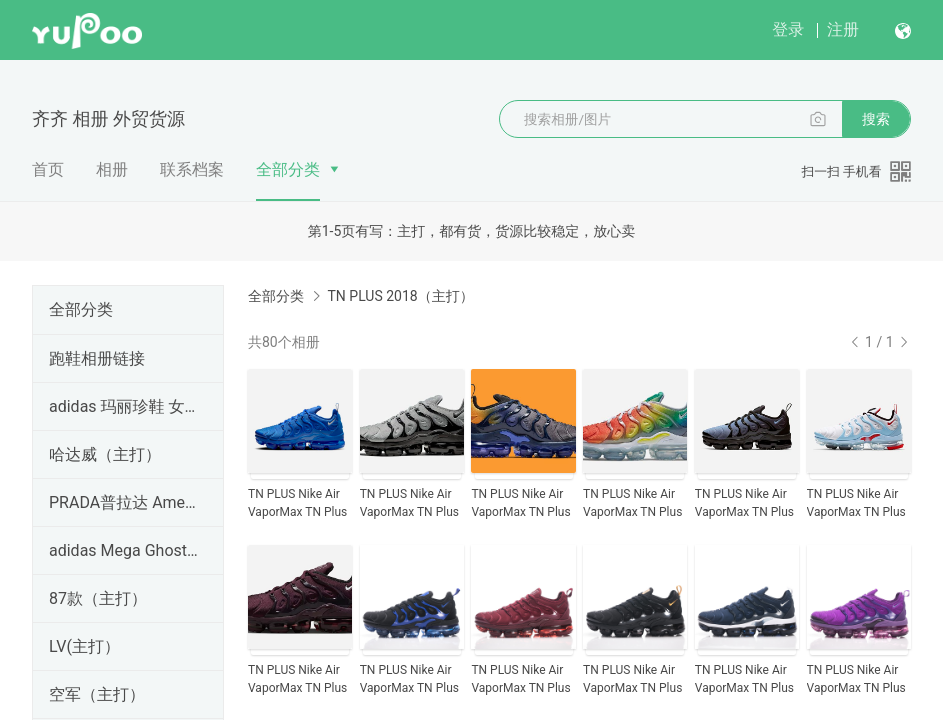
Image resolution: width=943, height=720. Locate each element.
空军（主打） (97, 694)
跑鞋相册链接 (97, 358)
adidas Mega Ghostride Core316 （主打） (124, 550)
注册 (843, 29)
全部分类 (288, 169)
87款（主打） (98, 598)
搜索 (876, 119)
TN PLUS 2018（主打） (400, 296)
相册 (112, 169)
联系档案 (192, 169)
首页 (48, 169)
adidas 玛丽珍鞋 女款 (124, 406)
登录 (788, 29)
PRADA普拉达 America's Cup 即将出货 (124, 502)
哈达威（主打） (105, 454)
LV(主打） (84, 646)
